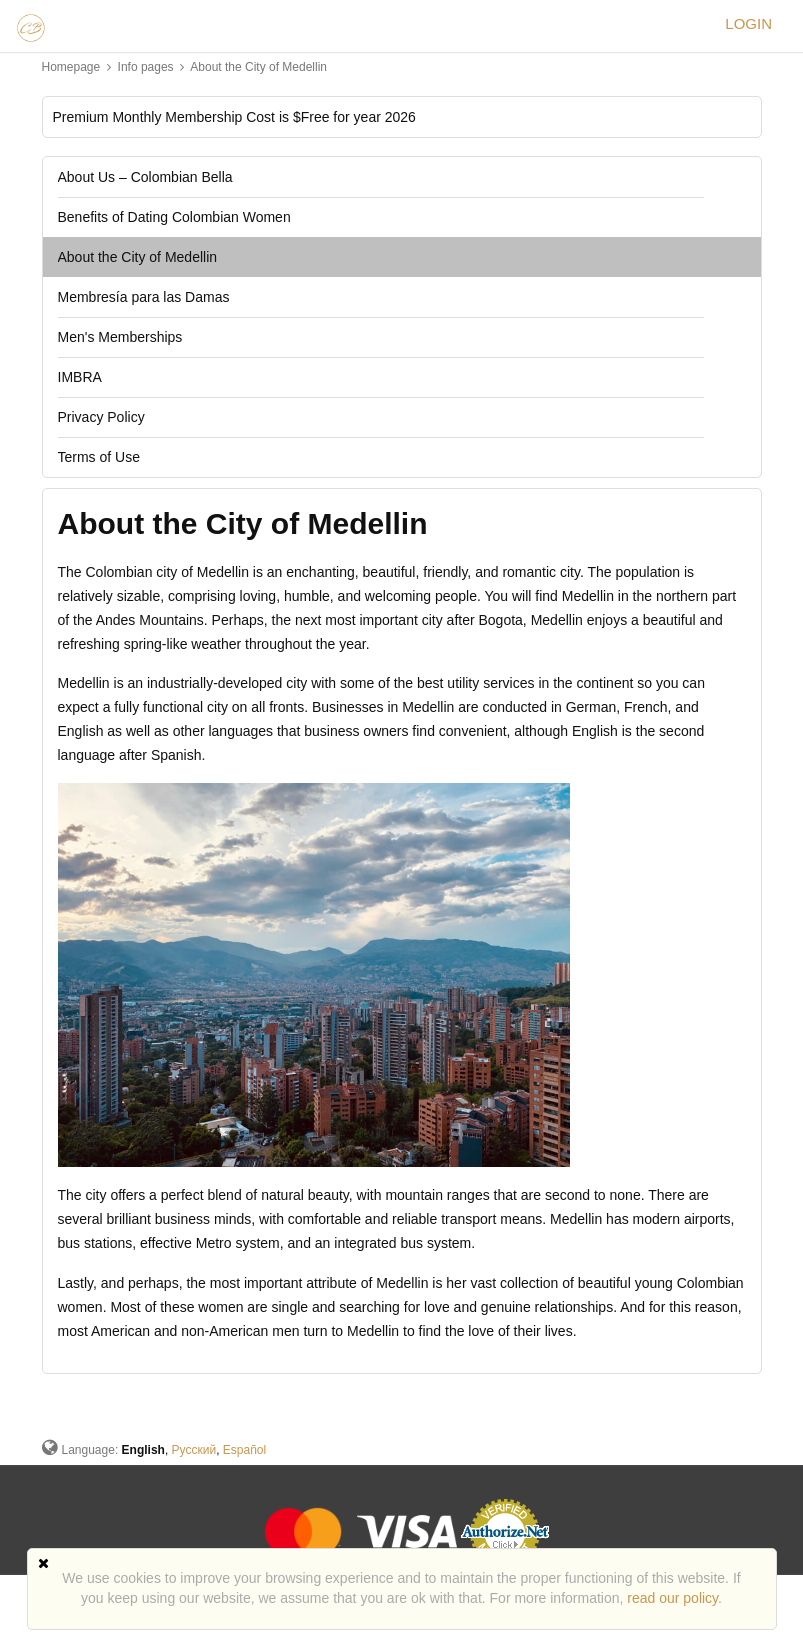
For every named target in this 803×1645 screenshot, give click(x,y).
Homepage (71, 67)
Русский (194, 1450)
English (143, 1450)
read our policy (672, 1598)
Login (748, 23)
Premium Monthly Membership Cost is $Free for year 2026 (234, 117)
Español (244, 1450)
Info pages (147, 67)
